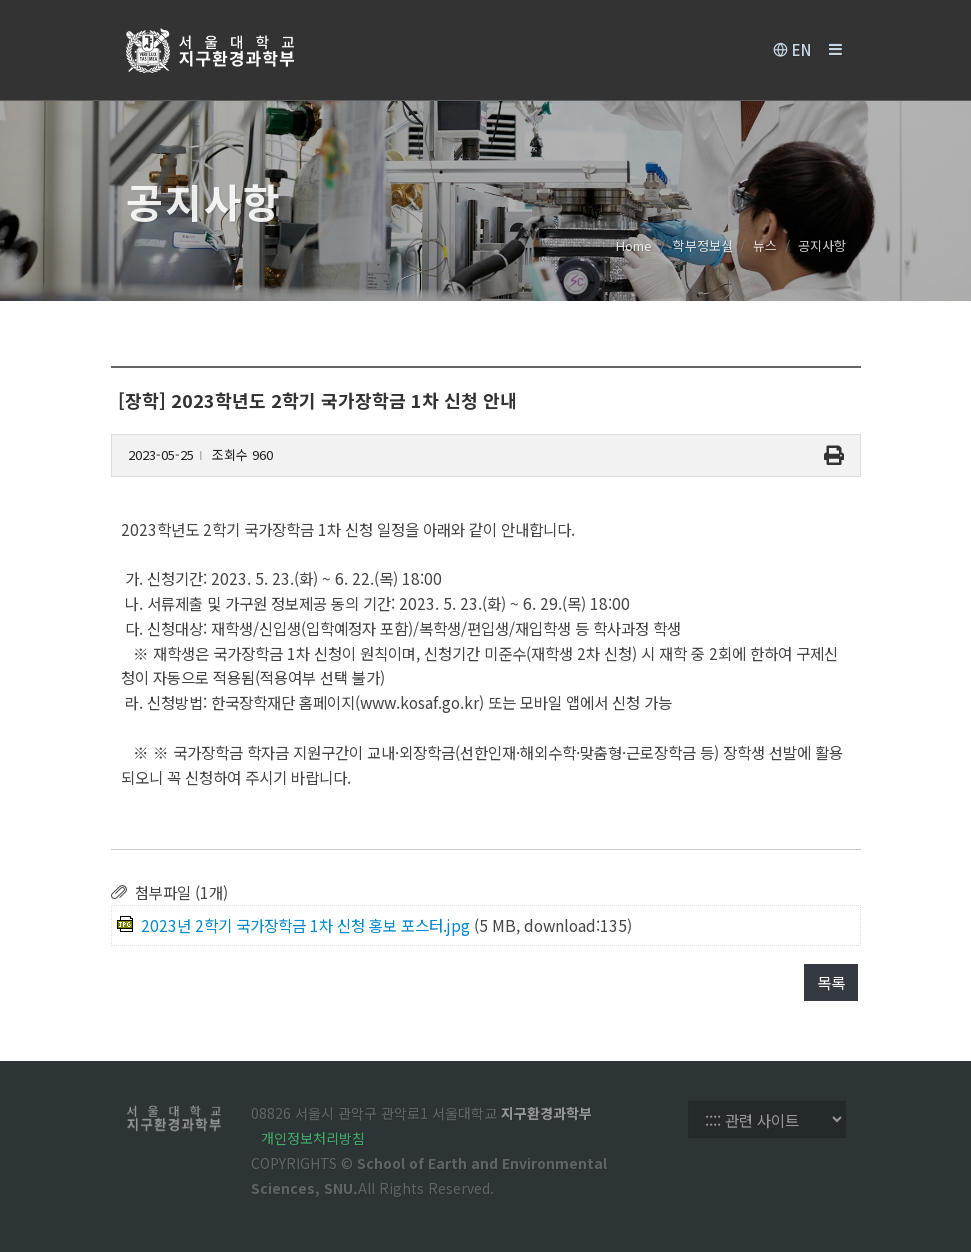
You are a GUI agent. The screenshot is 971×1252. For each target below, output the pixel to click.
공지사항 (822, 245)
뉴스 (765, 245)
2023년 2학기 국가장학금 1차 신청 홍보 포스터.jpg (305, 925)
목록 (831, 982)
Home (634, 245)
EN (792, 50)
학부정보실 (703, 245)
